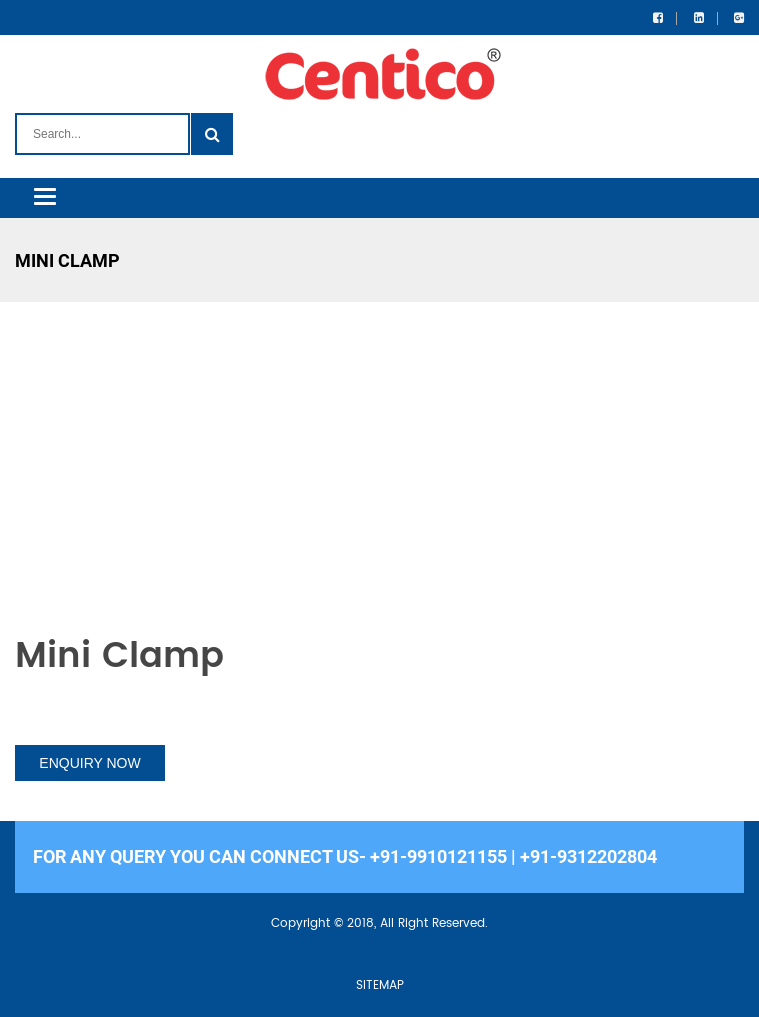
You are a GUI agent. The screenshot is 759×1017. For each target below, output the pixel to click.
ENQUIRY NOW (89, 763)
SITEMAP (380, 985)
